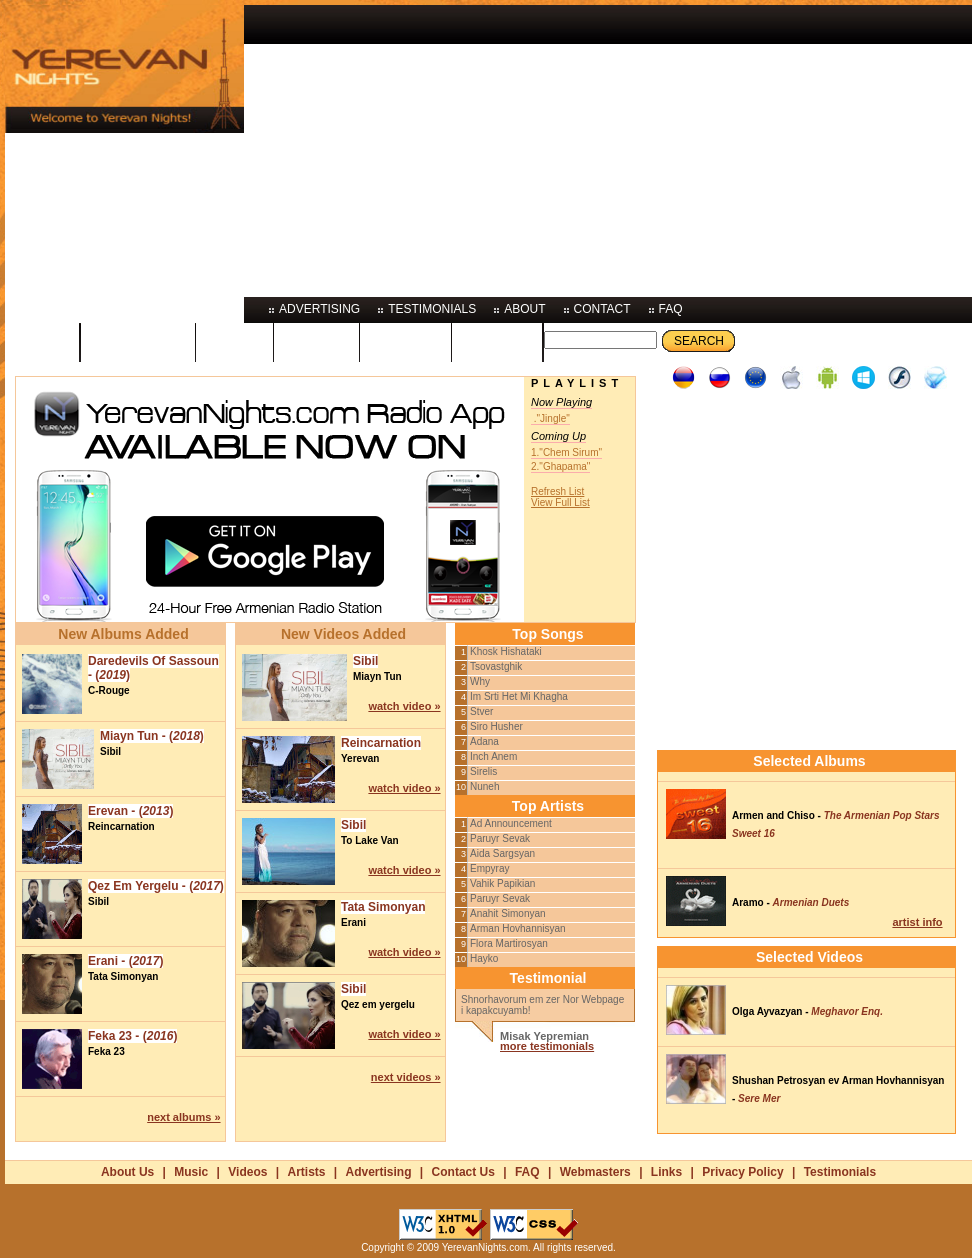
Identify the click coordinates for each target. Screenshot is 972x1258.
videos (316, 341)
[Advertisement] (506, 145)
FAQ (527, 1172)
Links (666, 1172)
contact (602, 309)
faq (671, 309)
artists (405, 341)
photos (497, 341)
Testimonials (840, 1172)
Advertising (379, 1172)
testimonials (432, 309)
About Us (127, 1172)
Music (191, 1172)
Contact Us (463, 1172)
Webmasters (595, 1172)
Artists (306, 1172)
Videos (247, 1172)
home (42, 341)
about (524, 309)
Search (699, 341)
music (234, 341)
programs (138, 341)
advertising (319, 309)
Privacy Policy (742, 1172)
